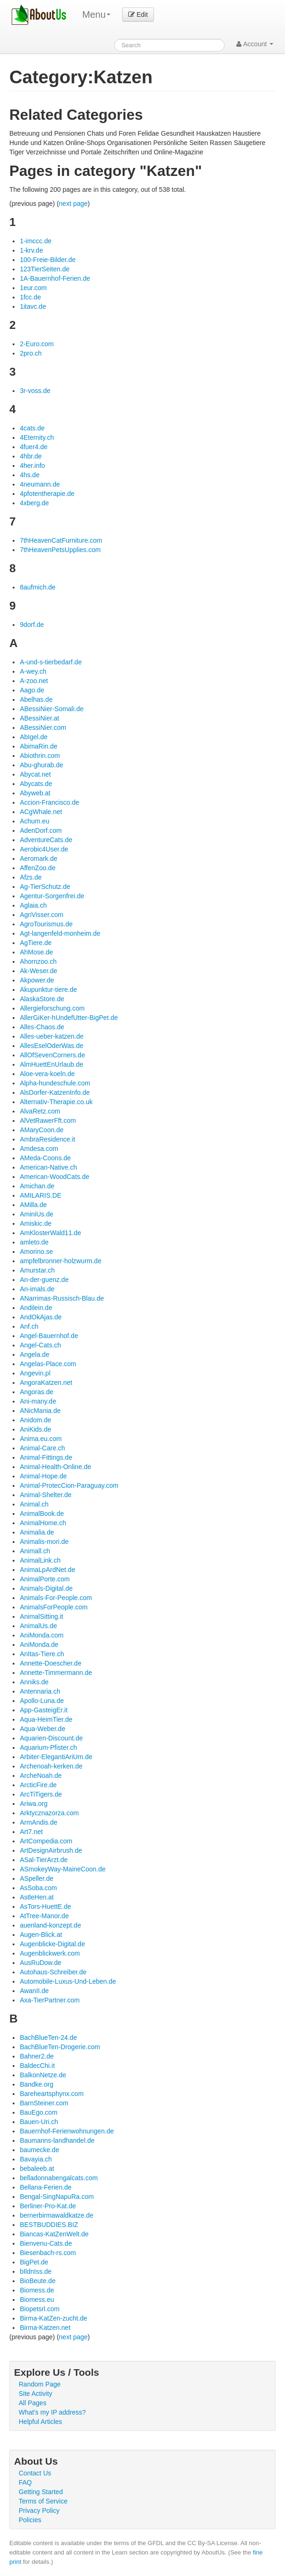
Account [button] (254, 44)
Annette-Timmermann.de (56, 1672)
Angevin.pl (35, 1373)
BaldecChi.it (37, 2065)
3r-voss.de (35, 390)
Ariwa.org (33, 1803)
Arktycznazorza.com (49, 1813)
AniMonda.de (39, 1644)
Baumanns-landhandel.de (57, 2140)
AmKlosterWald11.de (50, 1233)
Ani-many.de (38, 1401)
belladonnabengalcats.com (59, 2178)
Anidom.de (35, 1420)
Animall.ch (35, 1551)
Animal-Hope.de (43, 1476)
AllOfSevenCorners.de (52, 1055)
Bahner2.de (36, 2056)
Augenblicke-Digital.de (52, 1944)
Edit (138, 14)
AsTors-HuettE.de (45, 1906)
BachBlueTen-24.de (48, 2037)
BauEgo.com (38, 2112)
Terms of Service (43, 2501)
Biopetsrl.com (39, 2309)
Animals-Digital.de (46, 1588)
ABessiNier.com (43, 727)
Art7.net (31, 1831)
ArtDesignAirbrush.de (51, 1850)
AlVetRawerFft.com (48, 1120)
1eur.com (33, 287)
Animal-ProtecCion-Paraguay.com (69, 1485)
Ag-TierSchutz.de (45, 886)
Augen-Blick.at (41, 1934)
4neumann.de (40, 484)
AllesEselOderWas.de (51, 1045)
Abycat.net (35, 774)
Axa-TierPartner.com (50, 2000)
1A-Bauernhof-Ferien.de (55, 278)
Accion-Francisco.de (49, 802)
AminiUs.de (36, 1214)
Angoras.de (36, 1392)
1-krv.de (31, 250)
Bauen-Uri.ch (39, 2121)
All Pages (32, 2403)
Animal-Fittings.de (46, 1457)
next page (73, 203)
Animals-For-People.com (56, 1597)
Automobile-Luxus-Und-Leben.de (68, 1981)
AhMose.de (36, 952)
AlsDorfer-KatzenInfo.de (54, 1092)
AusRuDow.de (40, 1962)
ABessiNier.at (39, 718)
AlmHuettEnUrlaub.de (51, 1064)
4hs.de (29, 475)
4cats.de (32, 428)
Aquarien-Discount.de (51, 1738)
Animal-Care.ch (42, 1448)
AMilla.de (33, 1204)
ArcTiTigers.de (41, 1794)
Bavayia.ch (35, 2159)
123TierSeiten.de (44, 269)
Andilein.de (36, 1307)
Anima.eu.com (40, 1438)
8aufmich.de (37, 587)
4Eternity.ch (37, 437)
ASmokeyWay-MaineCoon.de (62, 1869)
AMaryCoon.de (41, 1130)
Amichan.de (37, 1186)
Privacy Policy (39, 2510)
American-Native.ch (48, 1167)
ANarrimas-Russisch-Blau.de (62, 1298)
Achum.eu (34, 821)
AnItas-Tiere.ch (42, 1654)
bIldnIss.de (35, 2271)
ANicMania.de (40, 1410)
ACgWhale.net (41, 811)
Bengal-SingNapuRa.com (57, 2196)
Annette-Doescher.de (50, 1663)
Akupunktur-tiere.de (48, 989)
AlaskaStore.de (42, 999)
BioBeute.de (37, 2281)
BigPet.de (34, 2262)
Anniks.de (34, 1682)
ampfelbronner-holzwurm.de (60, 1261)
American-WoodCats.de (54, 1176)
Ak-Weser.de (38, 971)
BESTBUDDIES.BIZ (49, 2224)
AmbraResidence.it (47, 1139)
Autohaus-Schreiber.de (53, 1972)
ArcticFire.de (38, 1785)
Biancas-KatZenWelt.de (54, 2234)
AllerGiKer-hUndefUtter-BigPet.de (68, 1017)
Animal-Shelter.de (46, 1495)
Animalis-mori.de (44, 1541)
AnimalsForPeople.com (54, 1607)
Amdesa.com (39, 1148)
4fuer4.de (33, 447)
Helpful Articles (40, 2421)
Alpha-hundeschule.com (55, 1083)
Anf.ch (29, 1326)
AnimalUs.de (38, 1626)
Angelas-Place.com (48, 1364)
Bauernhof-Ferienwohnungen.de (67, 2131)
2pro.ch (31, 353)
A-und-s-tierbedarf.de (50, 662)
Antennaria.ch (40, 1691)
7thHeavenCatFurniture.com (61, 540)
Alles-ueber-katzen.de (51, 1036)
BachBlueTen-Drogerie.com (60, 2047)
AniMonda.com (41, 1635)
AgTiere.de (35, 942)
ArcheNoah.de (41, 1775)
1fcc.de (30, 297)
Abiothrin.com (40, 755)
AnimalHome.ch (43, 1523)
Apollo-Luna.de (42, 1700)
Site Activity (35, 2393)
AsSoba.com (38, 1888)
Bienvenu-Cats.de (46, 2243)
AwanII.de (34, 1990)
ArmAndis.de (38, 1822)
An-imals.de (37, 1289)
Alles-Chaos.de (42, 1027)
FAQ (25, 2482)
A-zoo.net (34, 680)
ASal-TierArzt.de (43, 1859)
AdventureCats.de (46, 840)
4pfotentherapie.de (47, 493)
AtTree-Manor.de (44, 1916)
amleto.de (34, 1242)
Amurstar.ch (37, 1270)
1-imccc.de (35, 241)
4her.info (32, 465)
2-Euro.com (36, 344)
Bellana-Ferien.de (46, 2187)
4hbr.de (31, 456)
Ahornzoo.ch (38, 961)
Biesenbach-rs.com (48, 2252)
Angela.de (34, 1354)
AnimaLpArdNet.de (47, 1569)
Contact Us (35, 2473)
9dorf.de (32, 624)
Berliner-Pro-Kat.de (48, 2206)
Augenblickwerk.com (50, 1953)
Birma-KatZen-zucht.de (53, 2318)
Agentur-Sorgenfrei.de (52, 896)
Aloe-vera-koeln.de (47, 1073)
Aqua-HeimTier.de (46, 1719)
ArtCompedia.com (46, 1841)
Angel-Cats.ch (40, 1345)
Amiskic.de (35, 1223)
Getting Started (41, 2492)
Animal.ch (34, 1504)
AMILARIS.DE (40, 1195)
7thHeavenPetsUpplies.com (60, 549)
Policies (30, 2520)
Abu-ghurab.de (41, 765)
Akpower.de (37, 980)
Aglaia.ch (33, 905)
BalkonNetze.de (43, 2075)
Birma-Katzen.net (45, 2327)
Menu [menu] (96, 14)
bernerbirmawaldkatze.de (56, 2215)
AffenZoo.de (37, 868)
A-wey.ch (33, 671)
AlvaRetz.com (40, 1111)
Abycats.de (36, 783)
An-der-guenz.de (44, 1279)
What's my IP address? (52, 2412)
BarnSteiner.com (44, 2103)
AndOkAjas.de (41, 1317)
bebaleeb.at (37, 2168)
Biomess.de (37, 2290)
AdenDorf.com (40, 830)
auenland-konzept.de (50, 1925)
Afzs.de (31, 877)
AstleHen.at (36, 1897)
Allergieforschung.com (52, 1008)
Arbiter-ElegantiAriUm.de (56, 1757)
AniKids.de (35, 1429)
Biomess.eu (37, 2299)
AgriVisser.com (41, 914)
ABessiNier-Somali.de (51, 709)
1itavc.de (33, 306)
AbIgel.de (33, 737)
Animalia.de (37, 1532)
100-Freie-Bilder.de (47, 259)
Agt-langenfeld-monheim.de (60, 933)
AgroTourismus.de (46, 924)
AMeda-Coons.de (45, 1158)
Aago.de (32, 690)
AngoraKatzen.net (46, 1382)
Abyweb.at (35, 793)
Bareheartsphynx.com (51, 2093)
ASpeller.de (36, 1878)
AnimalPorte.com (45, 1579)
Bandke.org (36, 2084)
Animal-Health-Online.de (55, 1466)
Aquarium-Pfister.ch (48, 1747)
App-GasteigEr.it (43, 1710)
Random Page (40, 2384)
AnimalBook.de (42, 1513)
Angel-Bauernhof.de (49, 1335)
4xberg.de (34, 503)
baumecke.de (39, 2150)
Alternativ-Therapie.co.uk (56, 1102)
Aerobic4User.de (44, 849)
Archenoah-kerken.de (51, 1766)
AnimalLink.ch (40, 1560)
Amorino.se (36, 1251)
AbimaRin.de (38, 746)
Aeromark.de (38, 858)
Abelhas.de (36, 699)
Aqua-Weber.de (42, 1728)
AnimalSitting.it (41, 1616)
